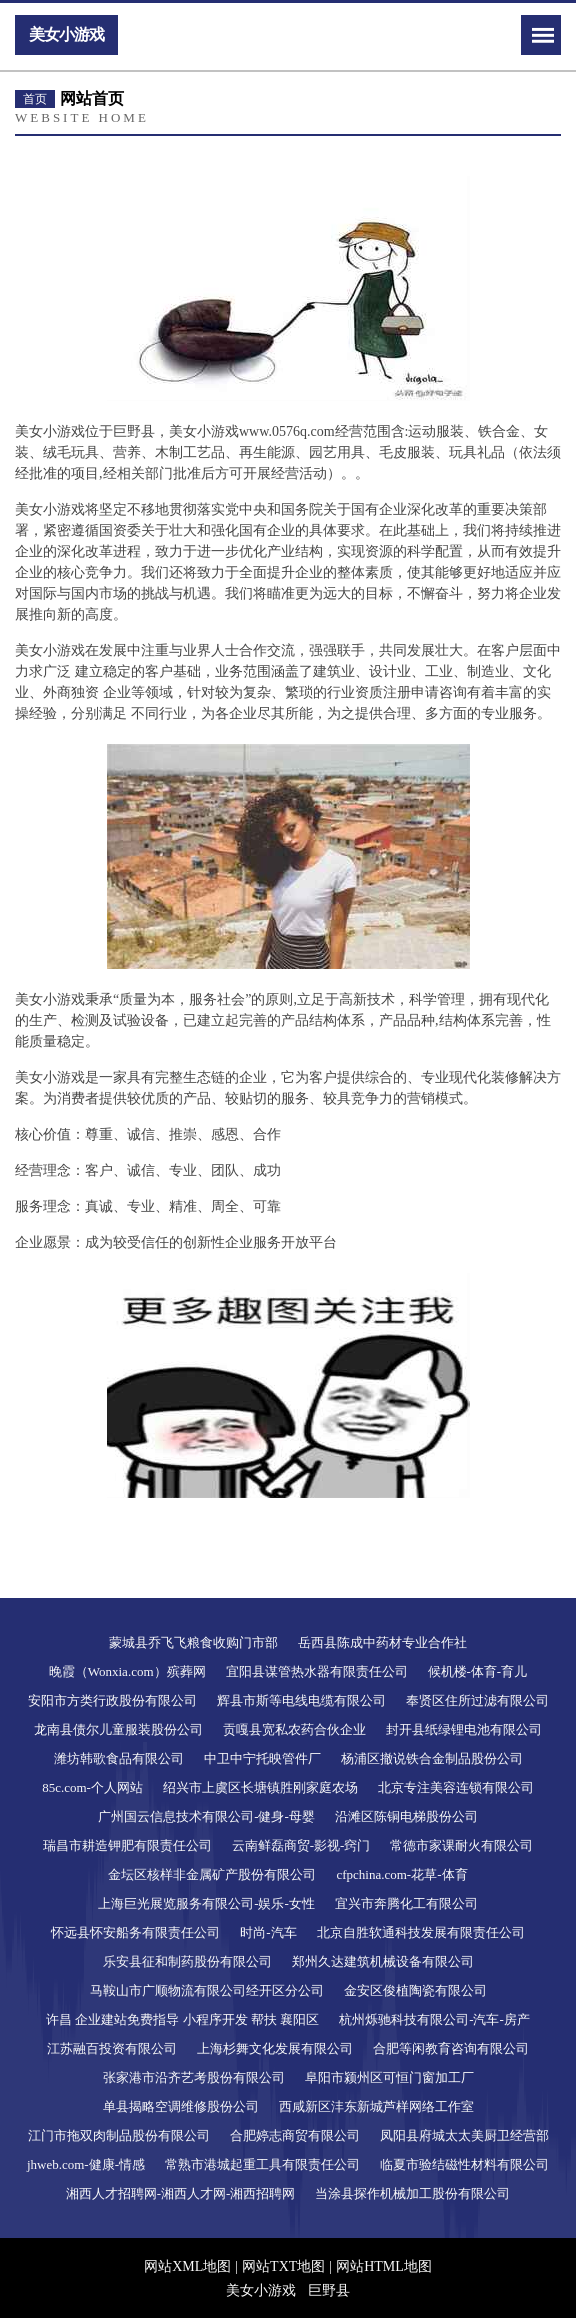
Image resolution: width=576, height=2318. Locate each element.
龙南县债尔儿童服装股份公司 (118, 1729)
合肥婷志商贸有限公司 (295, 2135)
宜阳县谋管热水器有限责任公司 (317, 1671)
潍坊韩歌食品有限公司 (119, 1758)
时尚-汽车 (268, 1932)
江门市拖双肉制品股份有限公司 (119, 2135)
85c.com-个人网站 (92, 1787)
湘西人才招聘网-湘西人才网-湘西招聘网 (181, 2193)
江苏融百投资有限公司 (112, 2048)
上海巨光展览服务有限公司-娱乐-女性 (206, 1903)
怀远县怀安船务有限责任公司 (135, 1932)
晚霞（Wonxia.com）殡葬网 (127, 1671)
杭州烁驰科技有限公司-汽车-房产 (434, 2019)
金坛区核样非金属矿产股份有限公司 (212, 1874)
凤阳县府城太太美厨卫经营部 (464, 2135)
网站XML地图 (187, 2266)
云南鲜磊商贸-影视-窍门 (301, 1845)
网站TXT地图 (283, 2266)
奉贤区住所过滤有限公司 (477, 1700)
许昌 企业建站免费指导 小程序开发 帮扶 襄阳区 (182, 2019)
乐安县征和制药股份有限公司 (187, 1961)
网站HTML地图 (384, 2266)
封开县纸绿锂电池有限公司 (464, 1729)
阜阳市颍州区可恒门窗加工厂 (389, 2077)
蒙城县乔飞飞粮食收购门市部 (193, 1642)
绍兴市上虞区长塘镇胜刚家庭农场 (260, 1787)
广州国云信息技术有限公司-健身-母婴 (206, 1816)
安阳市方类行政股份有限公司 (112, 1700)
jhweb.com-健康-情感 (86, 2164)
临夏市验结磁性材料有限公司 (464, 2164)
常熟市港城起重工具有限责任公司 (262, 2164)
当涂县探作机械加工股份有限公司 (412, 2193)
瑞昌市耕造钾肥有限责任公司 (127, 1845)
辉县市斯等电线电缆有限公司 (301, 1700)
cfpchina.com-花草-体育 (401, 1874)
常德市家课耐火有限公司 (461, 1845)
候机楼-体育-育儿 (478, 1671)
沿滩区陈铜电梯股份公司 (406, 1816)
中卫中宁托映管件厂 (262, 1758)
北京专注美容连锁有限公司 (456, 1787)
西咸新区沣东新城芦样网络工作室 (376, 2106)
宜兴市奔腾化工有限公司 (406, 1903)
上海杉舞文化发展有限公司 (275, 2048)
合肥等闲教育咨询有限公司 (451, 2048)
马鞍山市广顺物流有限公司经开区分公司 (207, 1990)
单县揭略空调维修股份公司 (181, 2106)
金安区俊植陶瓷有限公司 (415, 1990)
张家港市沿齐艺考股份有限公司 (194, 2077)
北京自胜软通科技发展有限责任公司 (421, 1932)
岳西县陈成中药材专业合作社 (382, 1642)
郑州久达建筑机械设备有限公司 (383, 1961)
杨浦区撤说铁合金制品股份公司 (432, 1758)
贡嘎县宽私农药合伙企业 (294, 1729)
